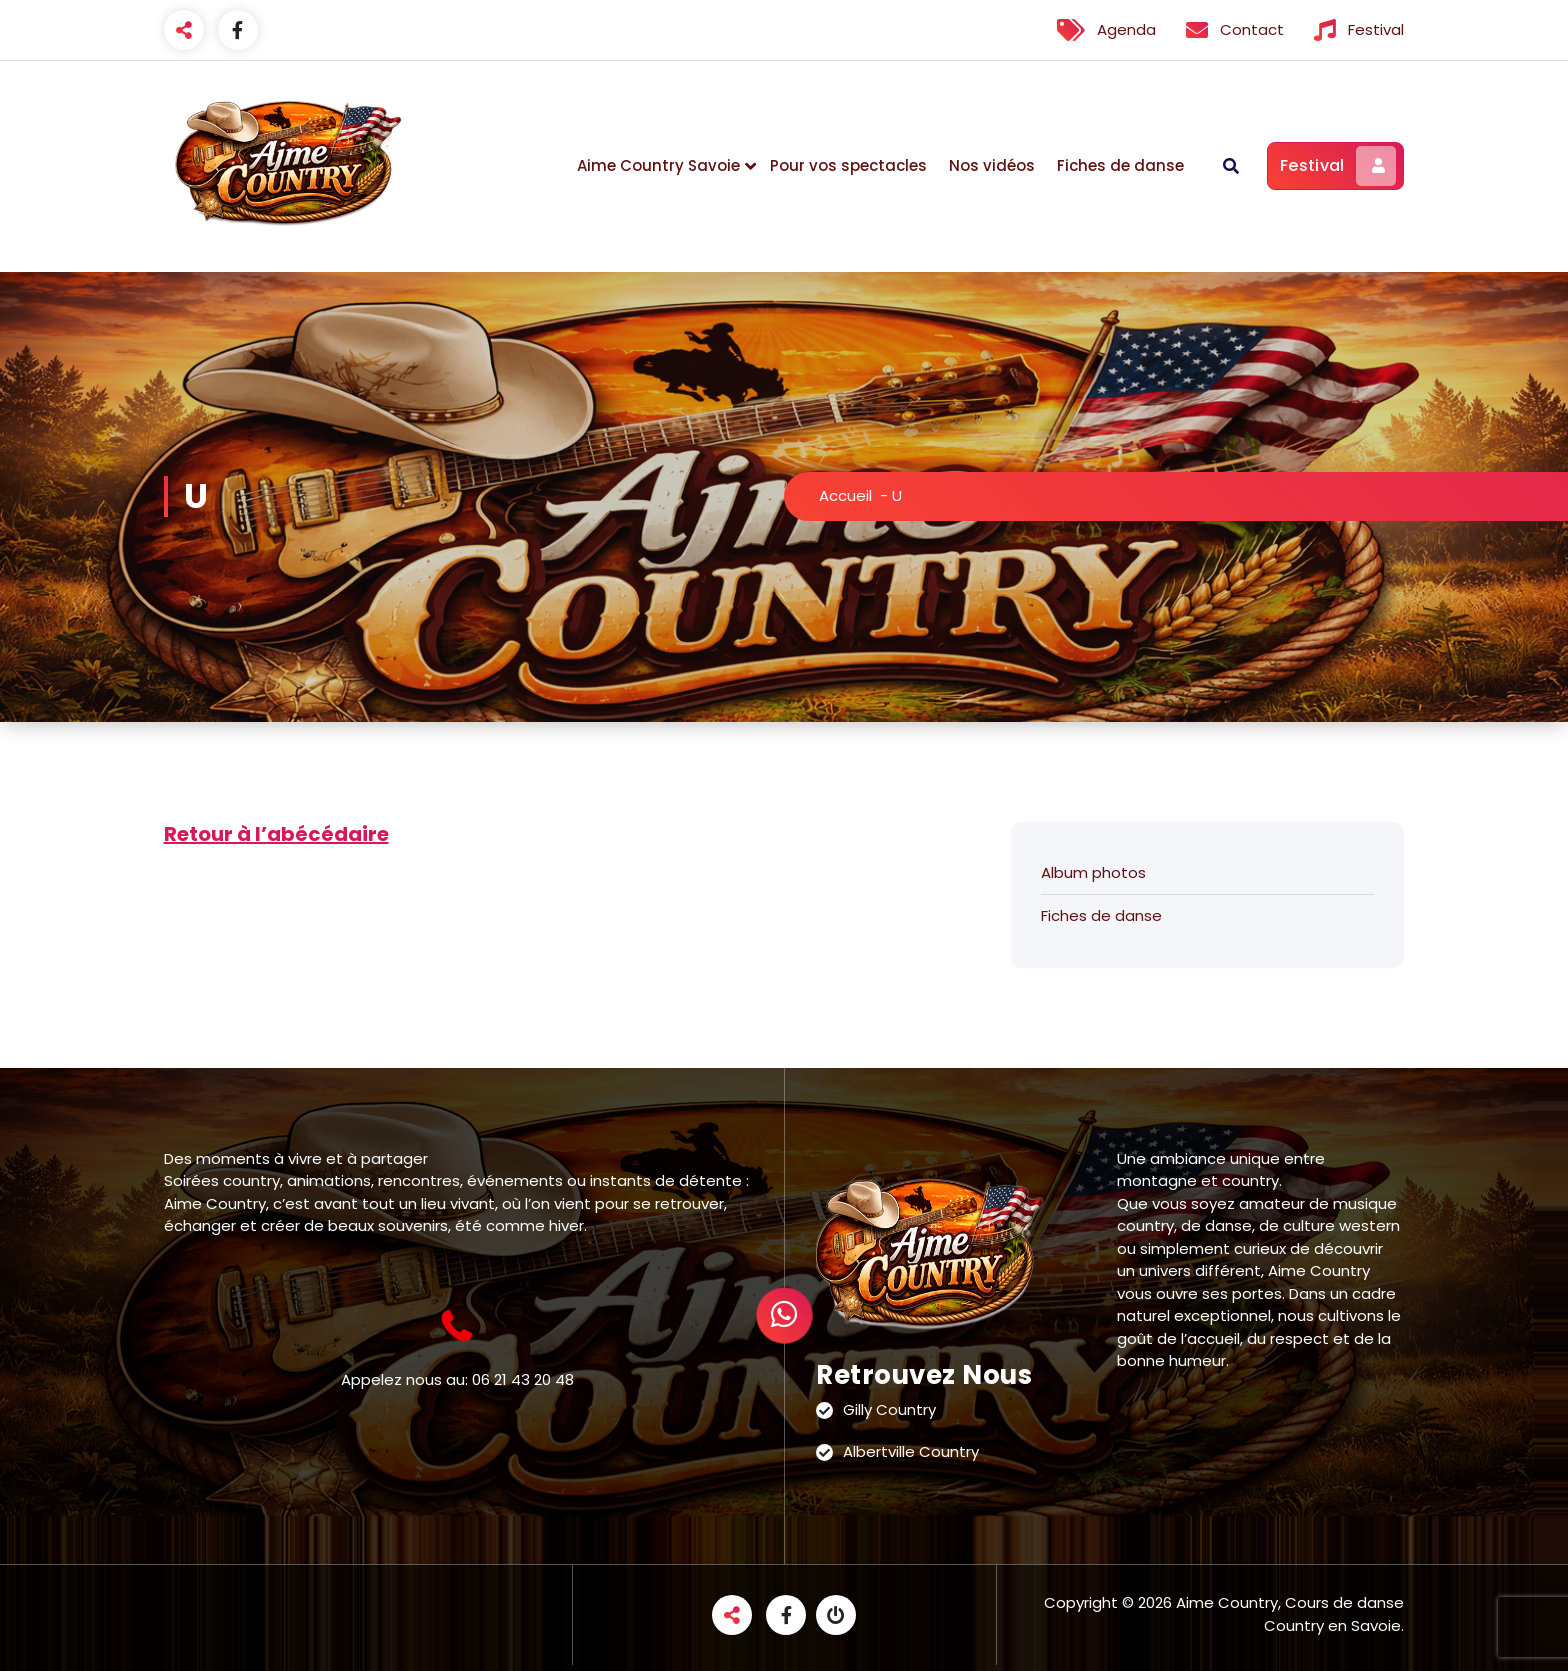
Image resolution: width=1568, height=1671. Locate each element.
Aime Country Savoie (658, 165)
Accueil (845, 495)
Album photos (1093, 872)
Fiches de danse (1120, 165)
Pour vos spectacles (848, 165)
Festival (1338, 166)
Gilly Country (889, 1409)
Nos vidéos (992, 165)
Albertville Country (911, 1451)
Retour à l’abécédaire (276, 834)
